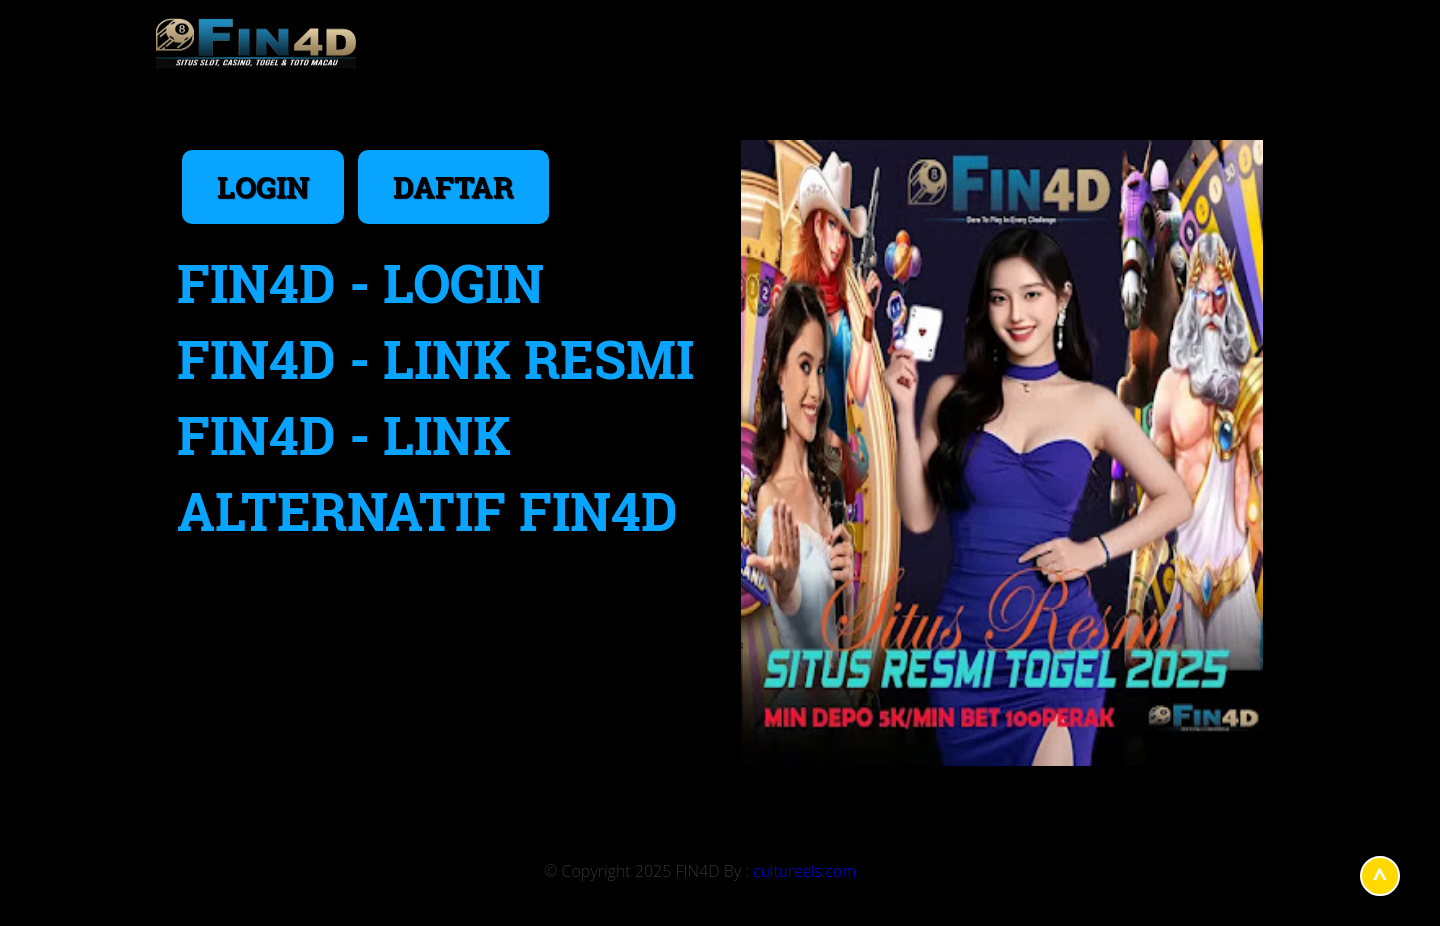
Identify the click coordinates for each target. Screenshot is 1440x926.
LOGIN (263, 186)
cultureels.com (804, 871)
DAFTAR (453, 186)
